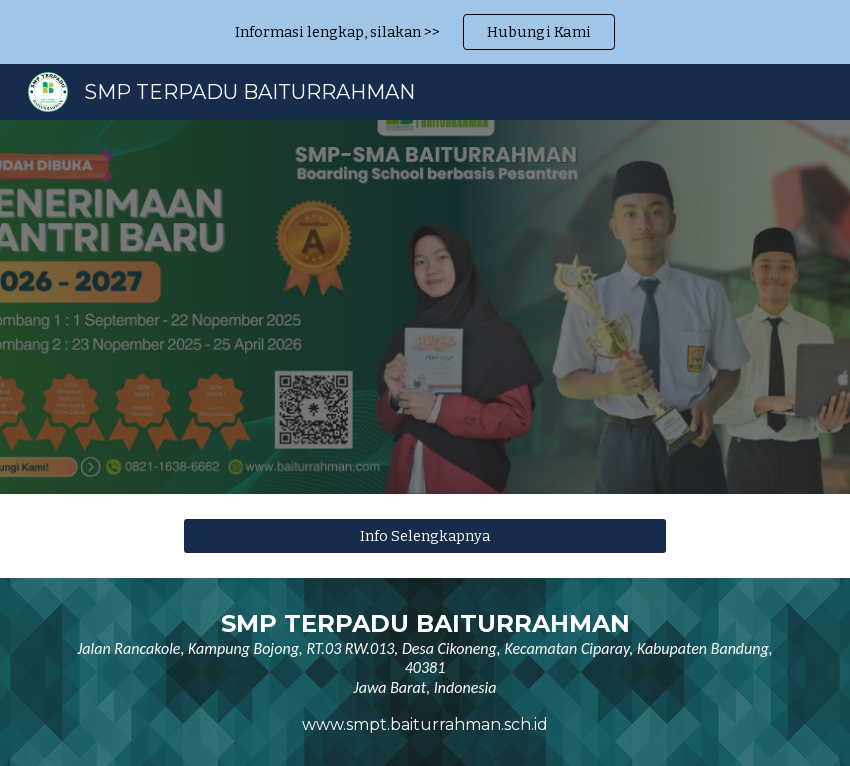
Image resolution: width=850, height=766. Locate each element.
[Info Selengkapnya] (425, 535)
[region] (425, 32)
